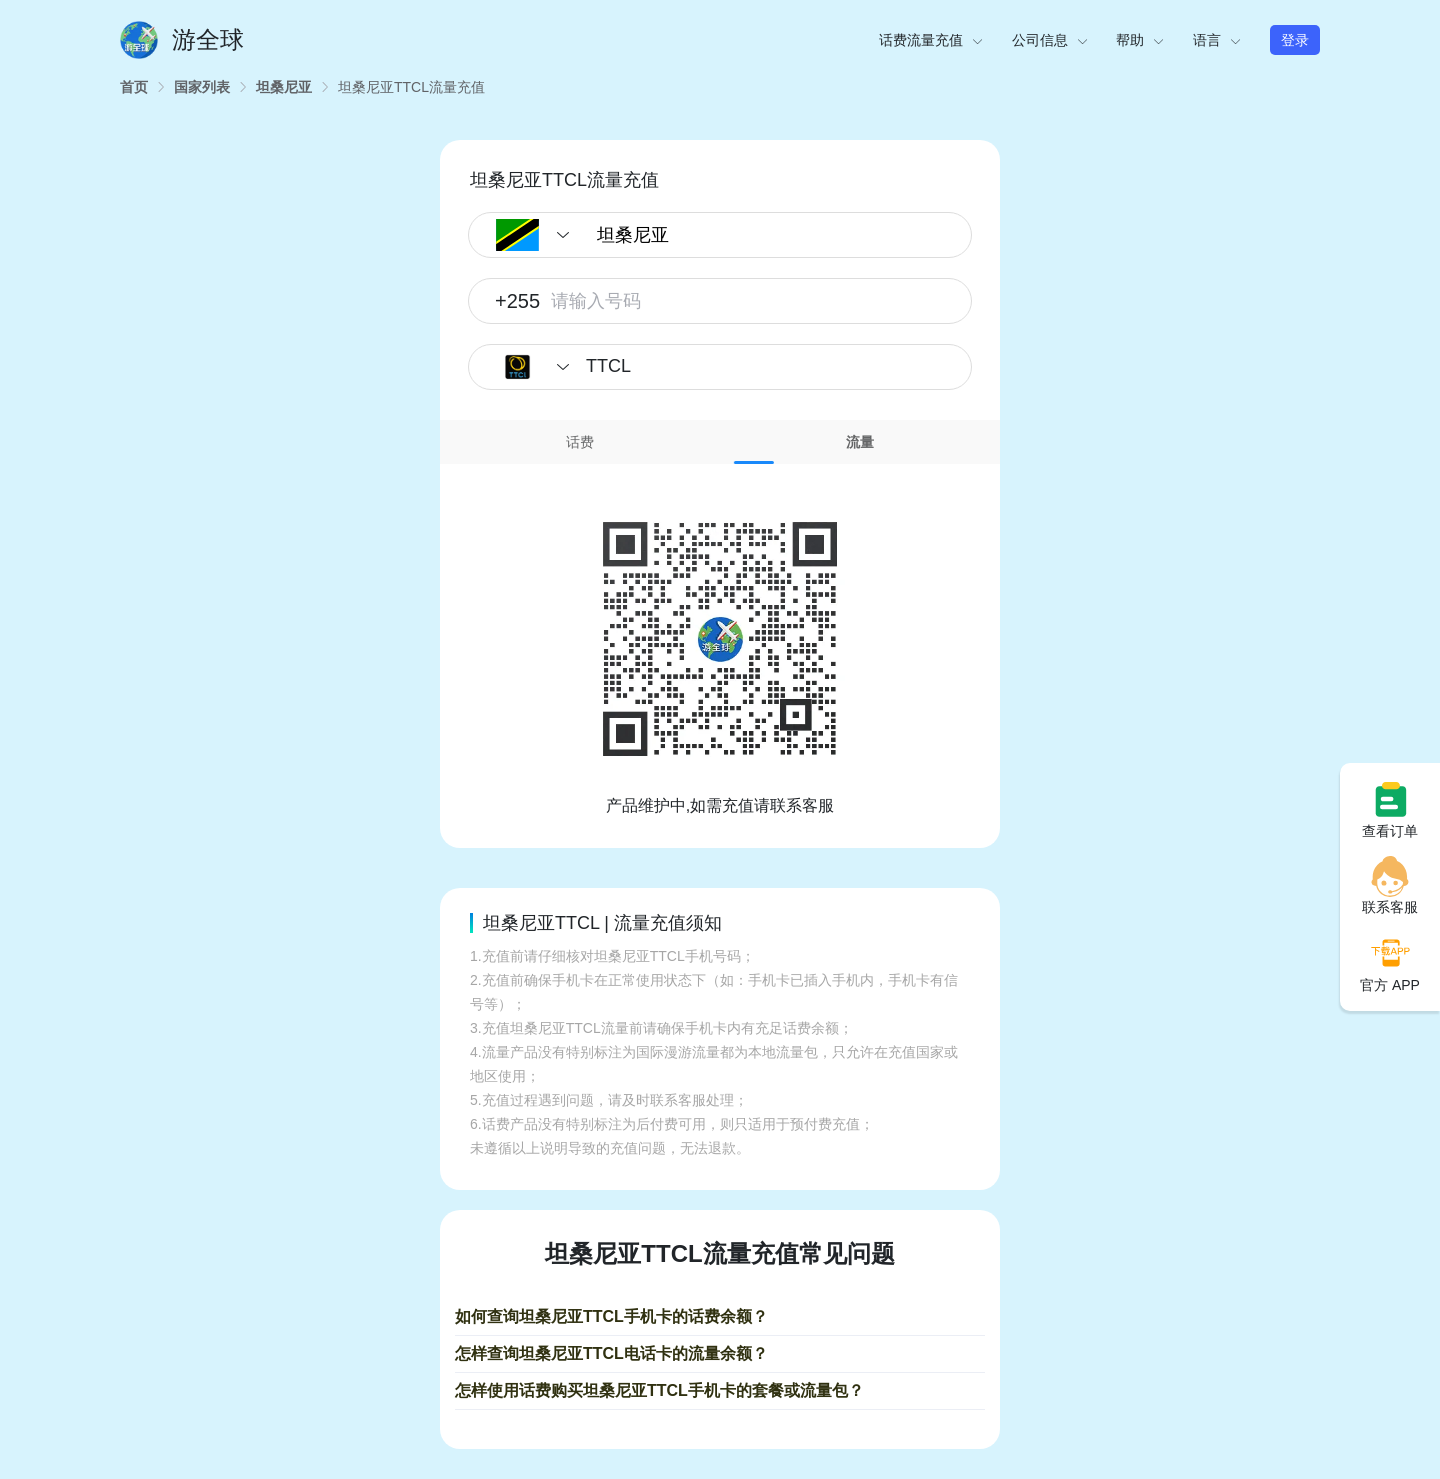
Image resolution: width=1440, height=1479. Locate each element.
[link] (134, 87)
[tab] (580, 442)
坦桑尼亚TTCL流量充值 (411, 87)
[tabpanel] (720, 641)
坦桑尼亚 (284, 87)
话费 (580, 442)
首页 (134, 87)
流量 (860, 442)
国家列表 (202, 87)
